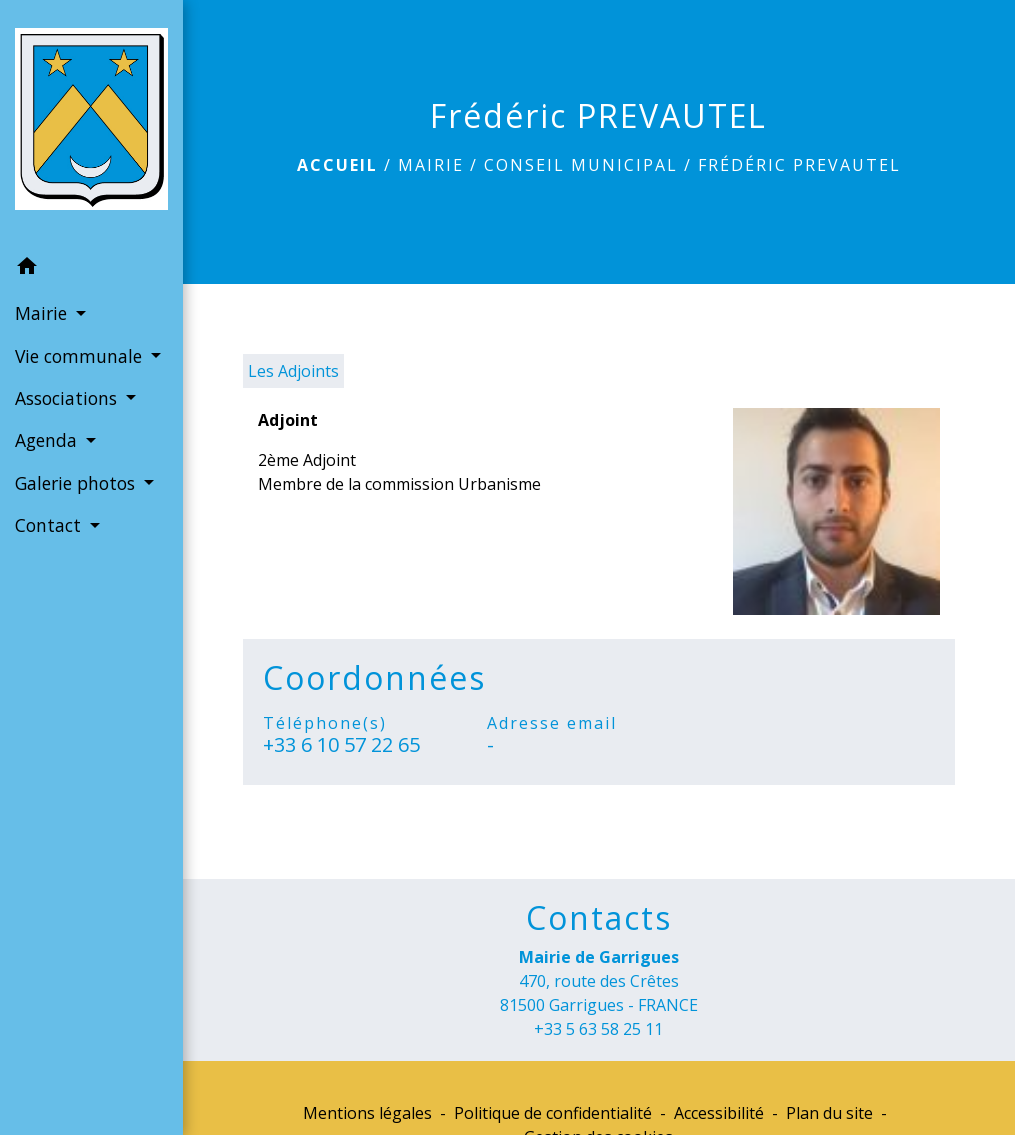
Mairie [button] (43, 313)
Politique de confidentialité (553, 1113)
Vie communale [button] (81, 356)
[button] (91, 269)
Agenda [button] (48, 440)
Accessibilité (719, 1113)
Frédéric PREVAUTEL (799, 165)
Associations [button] (68, 398)
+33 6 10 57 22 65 (341, 745)
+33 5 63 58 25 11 (598, 1029)
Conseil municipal (581, 165)
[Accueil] (91, 123)
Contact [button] (50, 525)
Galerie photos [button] (77, 483)
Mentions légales (367, 1113)
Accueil (337, 165)
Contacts (599, 918)
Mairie (431, 165)
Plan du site (829, 1113)
